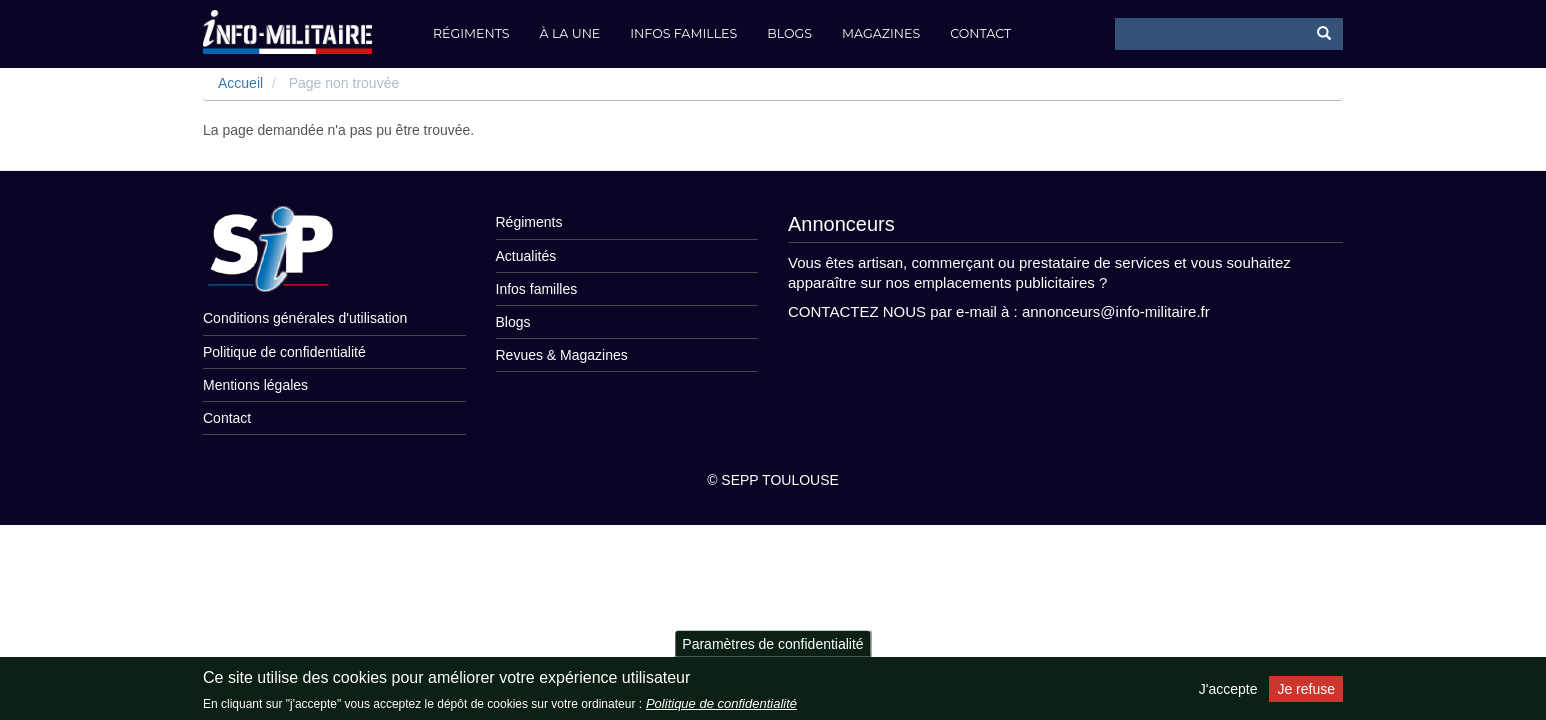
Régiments (471, 33)
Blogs (789, 33)
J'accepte (1228, 689)
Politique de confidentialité (284, 352)
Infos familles (683, 33)
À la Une (570, 33)
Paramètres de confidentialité (772, 643)
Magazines (881, 33)
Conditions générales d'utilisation (305, 318)
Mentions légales (255, 385)
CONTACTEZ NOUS (857, 311)
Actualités (526, 256)
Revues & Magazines (562, 355)
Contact (980, 33)
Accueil (240, 83)
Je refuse (1306, 689)
